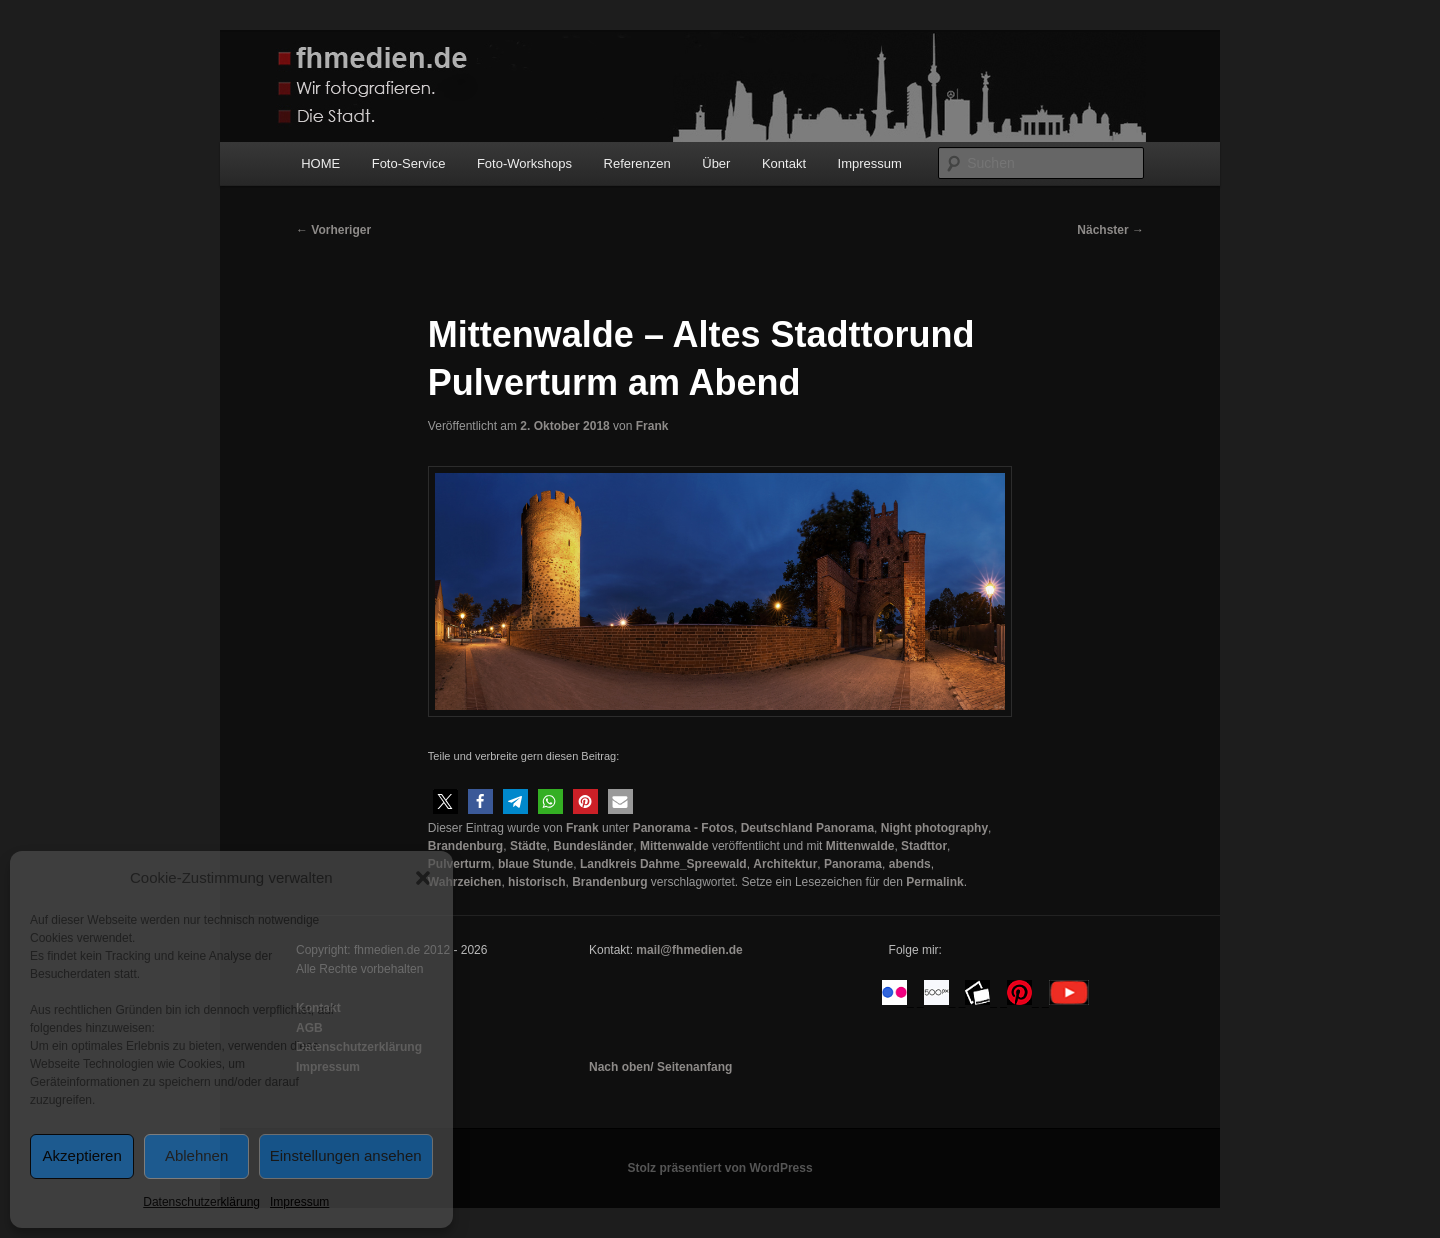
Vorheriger (333, 230)
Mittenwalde (674, 846)
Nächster (1110, 230)
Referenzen (637, 163)
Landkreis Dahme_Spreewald (663, 864)
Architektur (785, 864)
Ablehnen (196, 1155)
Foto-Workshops (524, 163)
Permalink (934, 882)
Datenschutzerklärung (201, 1202)
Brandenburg (465, 846)
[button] (423, 878)
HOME (320, 163)
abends (910, 864)
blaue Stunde (535, 864)
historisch (536, 882)
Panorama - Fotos (683, 828)
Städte (528, 846)
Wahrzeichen (465, 882)
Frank (652, 426)
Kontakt (784, 163)
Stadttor (924, 846)
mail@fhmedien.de (689, 950)
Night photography (934, 828)
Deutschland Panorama (807, 828)
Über (716, 163)
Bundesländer (593, 846)
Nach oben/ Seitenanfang (660, 1067)
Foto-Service (409, 163)
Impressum (299, 1202)
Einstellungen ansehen (346, 1155)
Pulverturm (459, 864)
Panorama (853, 864)
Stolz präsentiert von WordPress (719, 1168)
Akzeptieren (82, 1155)
